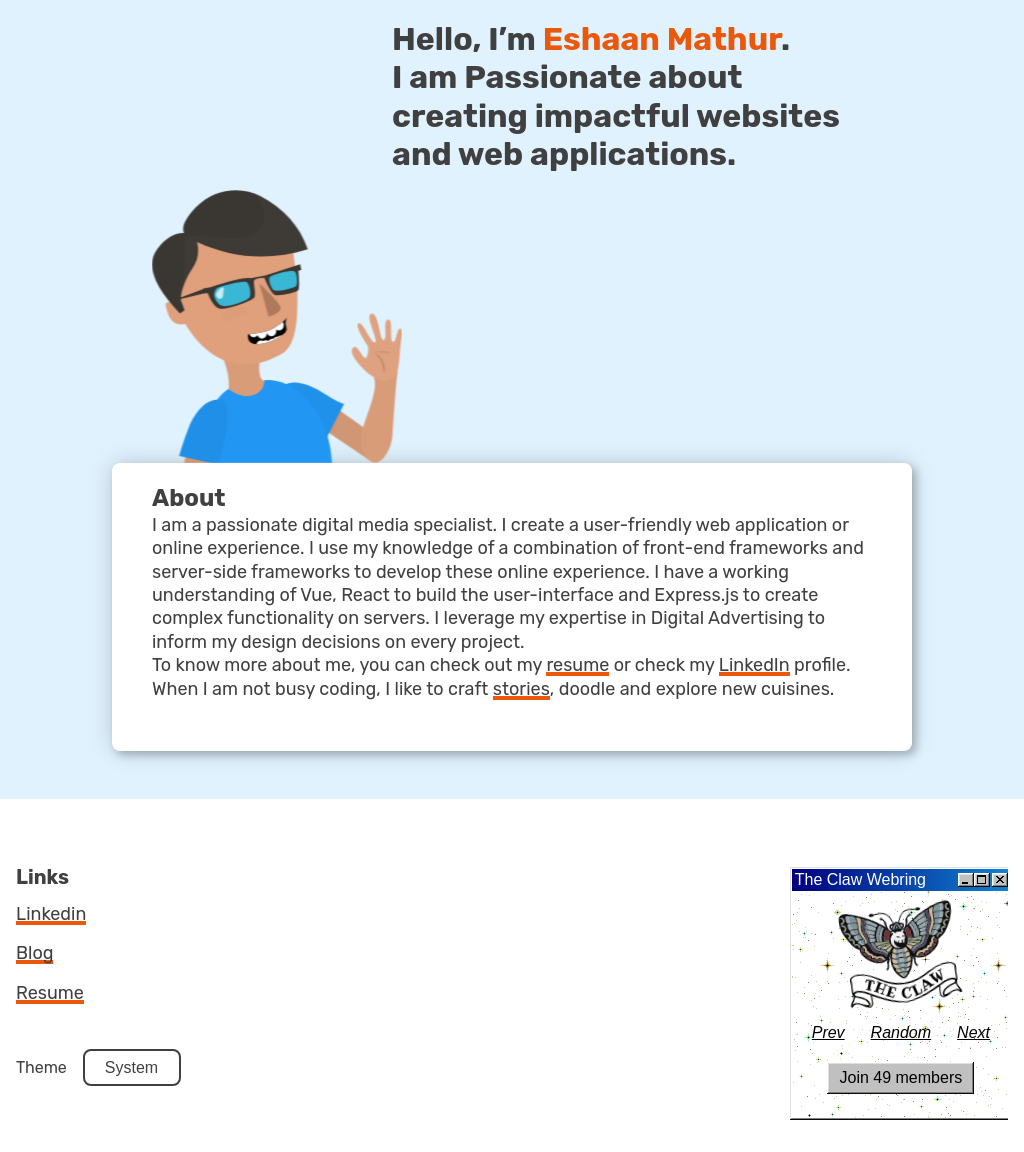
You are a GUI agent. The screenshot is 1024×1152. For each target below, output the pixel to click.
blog (34, 953)
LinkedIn (754, 665)
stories (521, 689)
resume (577, 665)
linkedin (51, 914)
